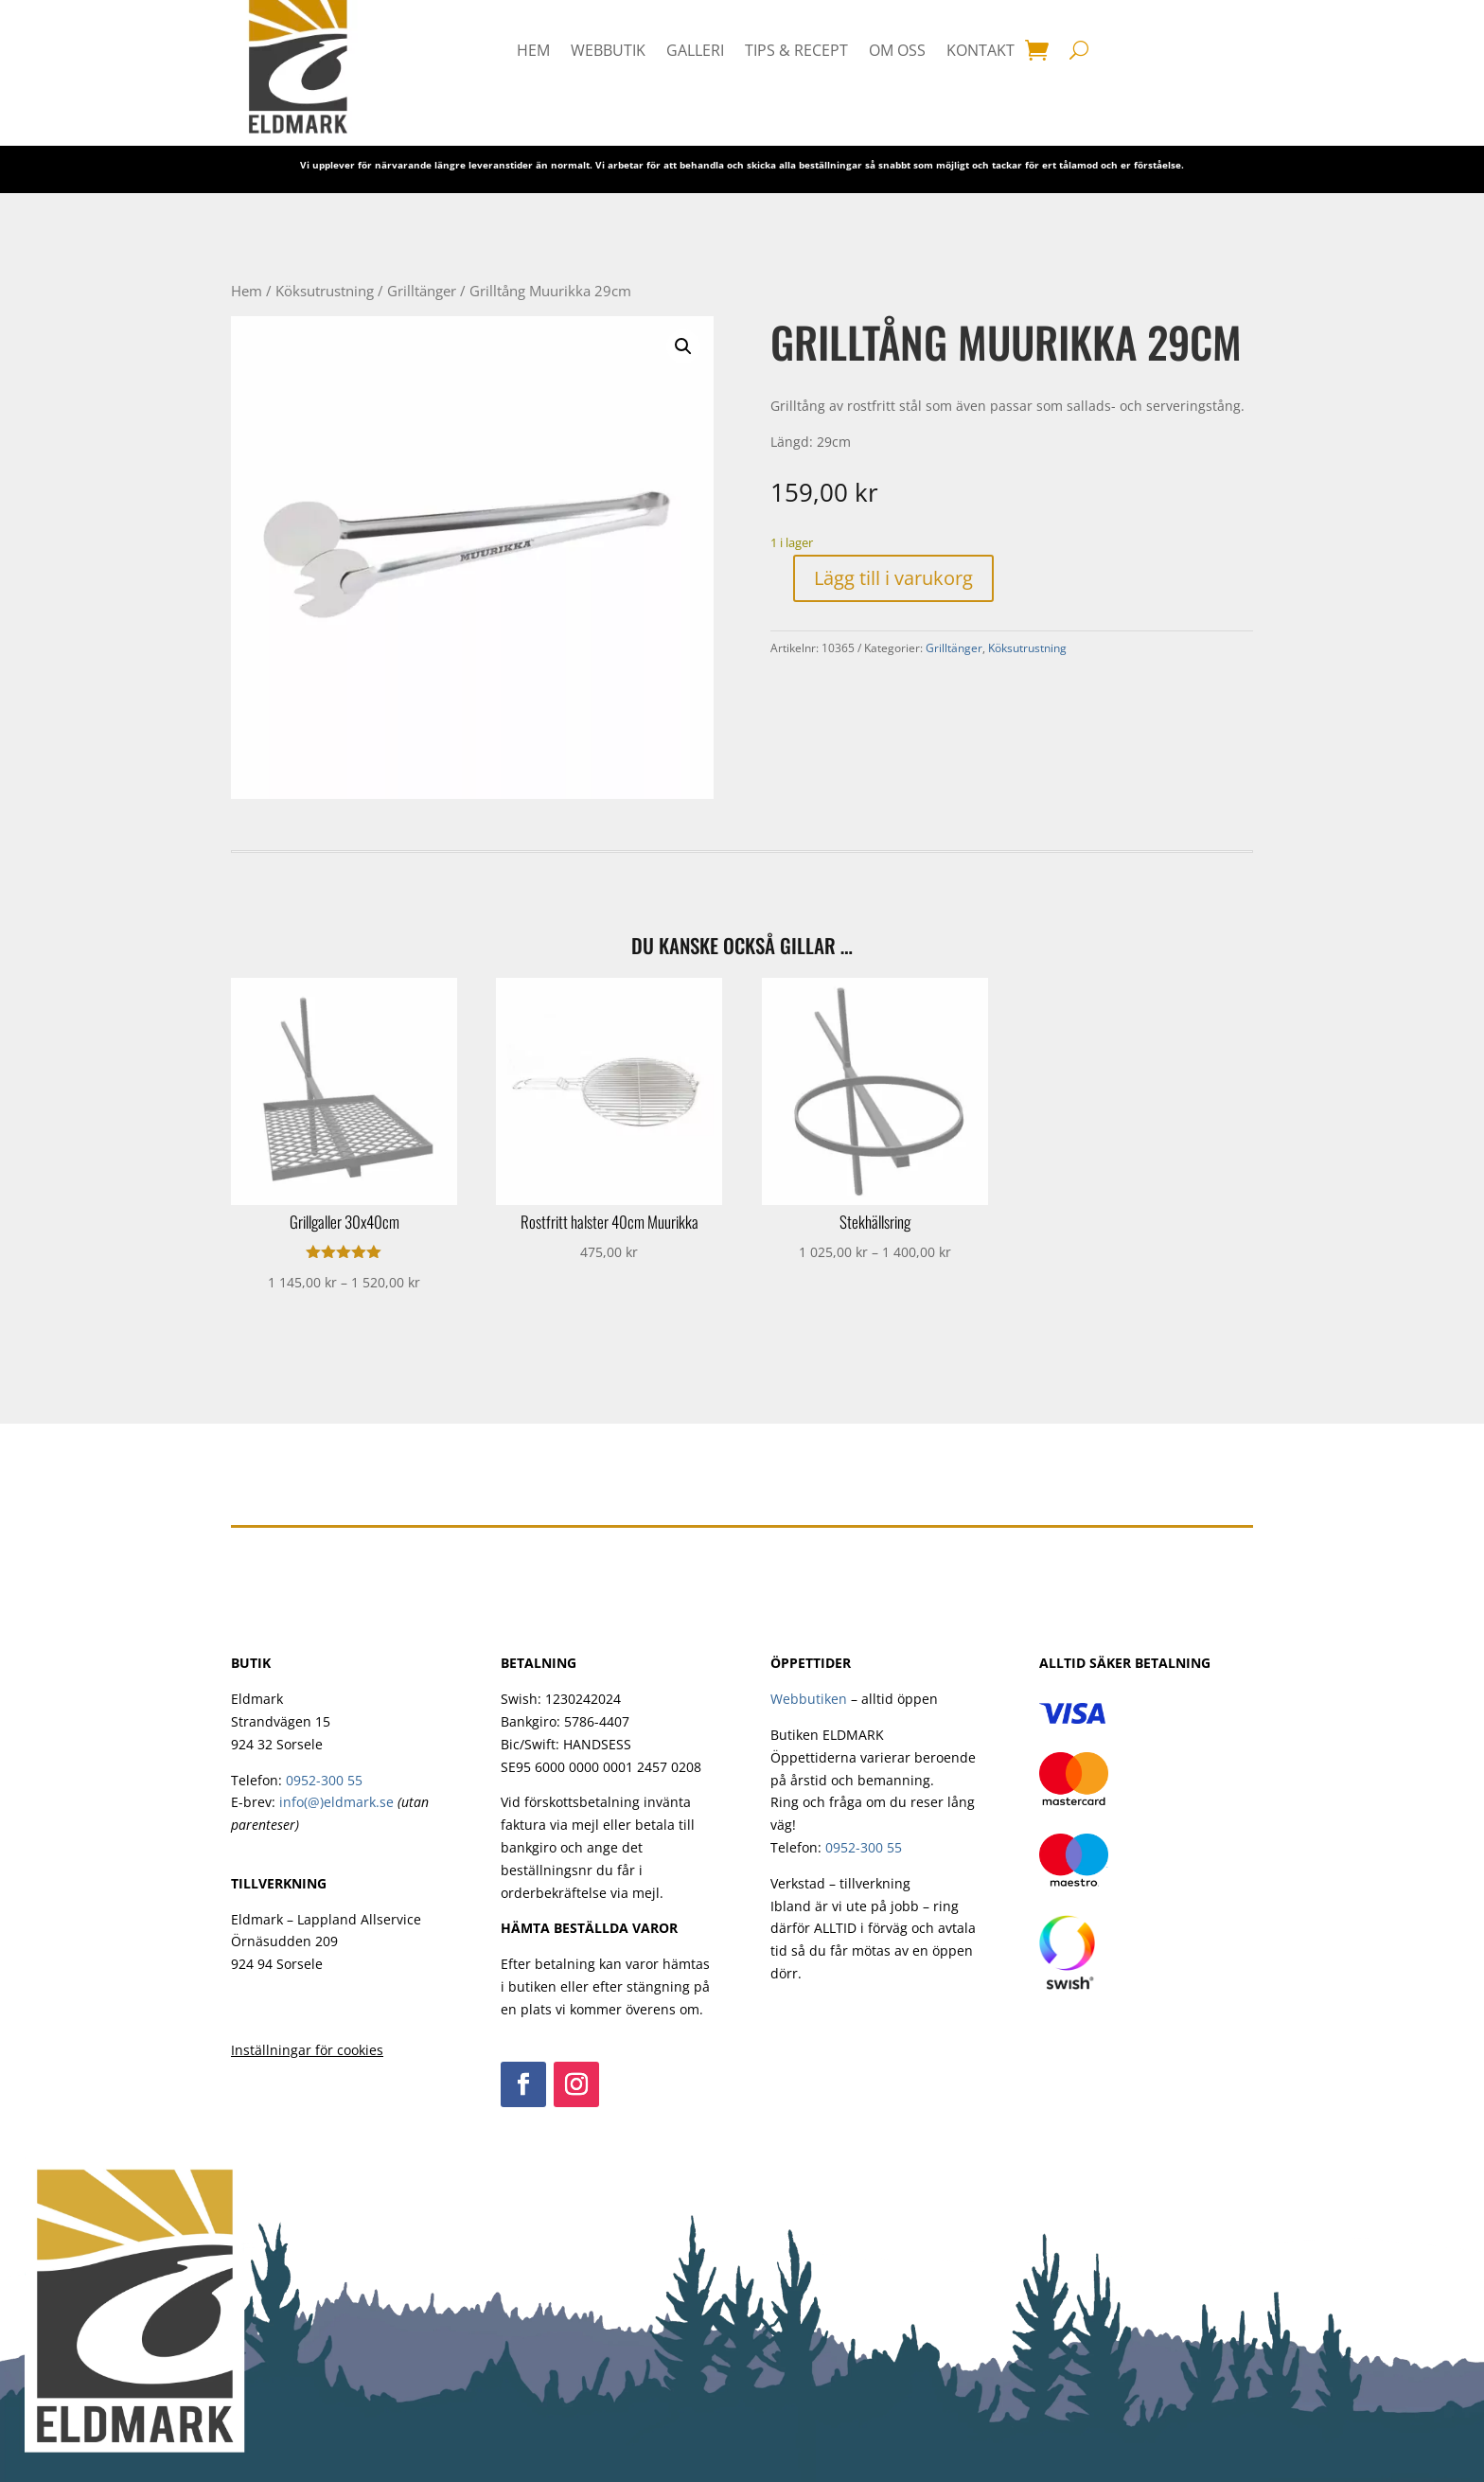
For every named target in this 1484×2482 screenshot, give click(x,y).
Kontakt (980, 50)
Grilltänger (421, 290)
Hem (246, 290)
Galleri (695, 50)
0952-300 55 (324, 1780)
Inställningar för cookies (307, 2050)
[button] (683, 346)
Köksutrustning (324, 290)
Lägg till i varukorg (893, 578)
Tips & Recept (796, 50)
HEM (533, 50)
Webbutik (608, 50)
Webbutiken (808, 1699)
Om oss (897, 50)
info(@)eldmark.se (336, 1802)
